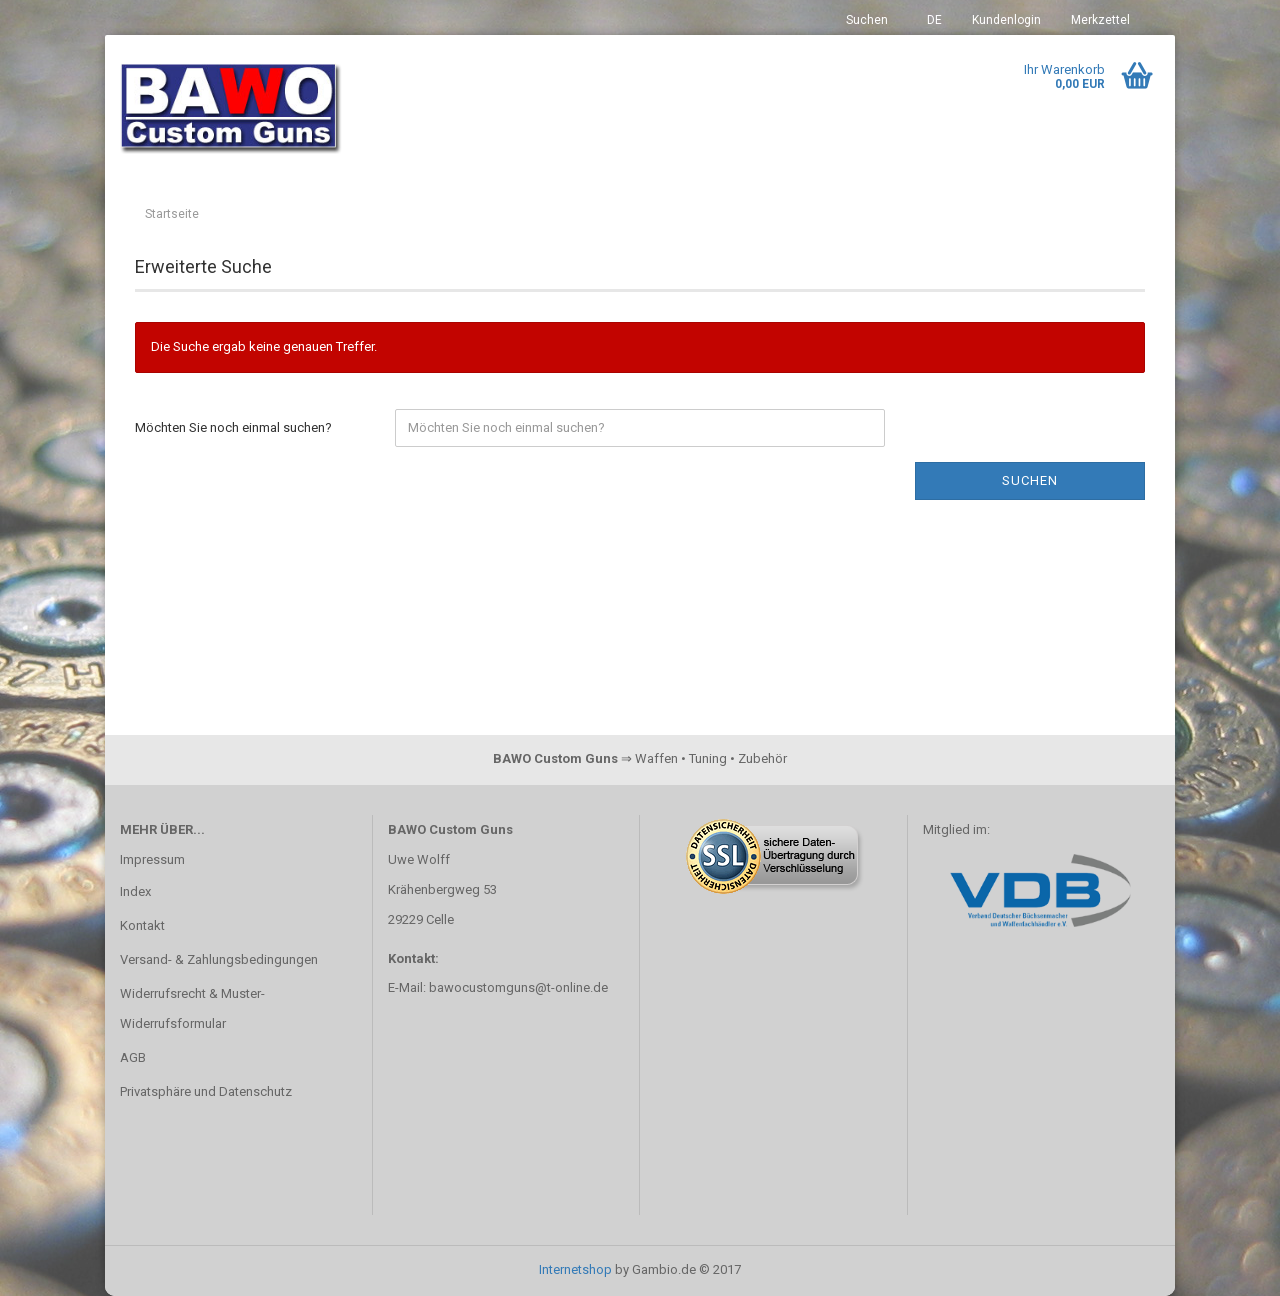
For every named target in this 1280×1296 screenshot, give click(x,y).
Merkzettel (1100, 20)
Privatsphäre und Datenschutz (206, 1091)
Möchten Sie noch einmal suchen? (233, 427)
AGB (133, 1057)
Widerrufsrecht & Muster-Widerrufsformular (192, 1008)
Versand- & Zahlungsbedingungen (219, 959)
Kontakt (142, 925)
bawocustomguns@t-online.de (518, 987)
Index (135, 891)
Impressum (152, 859)
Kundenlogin (1006, 20)
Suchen (867, 20)
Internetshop (575, 1269)
